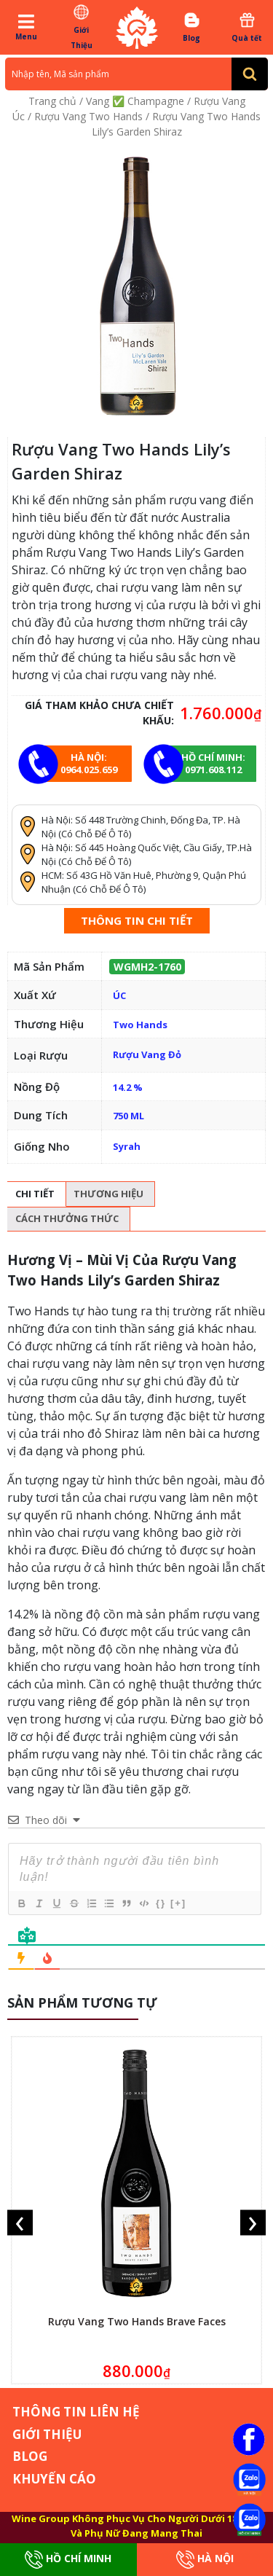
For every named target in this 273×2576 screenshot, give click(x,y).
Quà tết (247, 27)
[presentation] (20, 2223)
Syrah (127, 1146)
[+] (178, 1903)
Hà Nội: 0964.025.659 (88, 763)
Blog (191, 27)
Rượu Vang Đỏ (147, 1054)
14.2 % (128, 1087)
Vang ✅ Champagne (135, 101)
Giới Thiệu (81, 26)
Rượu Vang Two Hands (88, 116)
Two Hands (140, 1024)
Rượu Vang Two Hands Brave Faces (137, 2321)
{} (161, 1903)
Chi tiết (35, 1193)
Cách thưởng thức (67, 1218)
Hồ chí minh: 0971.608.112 (213, 763)
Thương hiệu (108, 1193)
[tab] (35, 1194)
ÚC (119, 995)
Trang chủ (52, 101)
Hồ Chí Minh (68, 2559)
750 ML (128, 1115)
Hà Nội (205, 2559)
